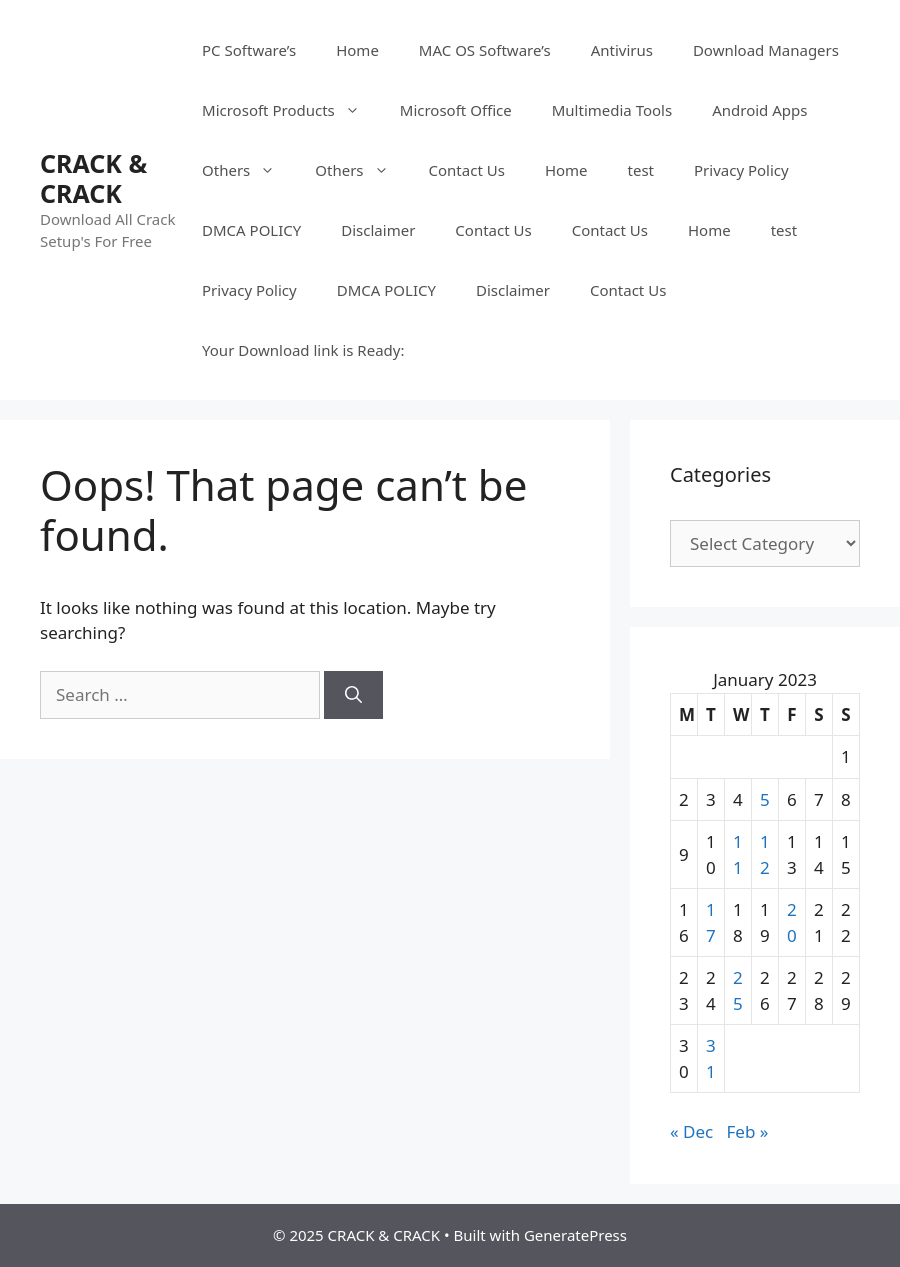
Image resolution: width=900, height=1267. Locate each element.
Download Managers (766, 50)
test (641, 170)
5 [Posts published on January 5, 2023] (765, 799)
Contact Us (467, 170)
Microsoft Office (456, 110)
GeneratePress (575, 1235)
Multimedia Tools (612, 110)
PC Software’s (249, 50)
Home (357, 50)
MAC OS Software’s (485, 50)
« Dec (691, 1131)
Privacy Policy (741, 170)
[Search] (353, 695)
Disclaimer (378, 230)
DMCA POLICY (251, 230)
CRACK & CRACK (93, 178)
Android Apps (759, 110)
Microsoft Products (291, 110)
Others (248, 170)
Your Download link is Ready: (303, 350)
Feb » (748, 1131)
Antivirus (622, 50)
